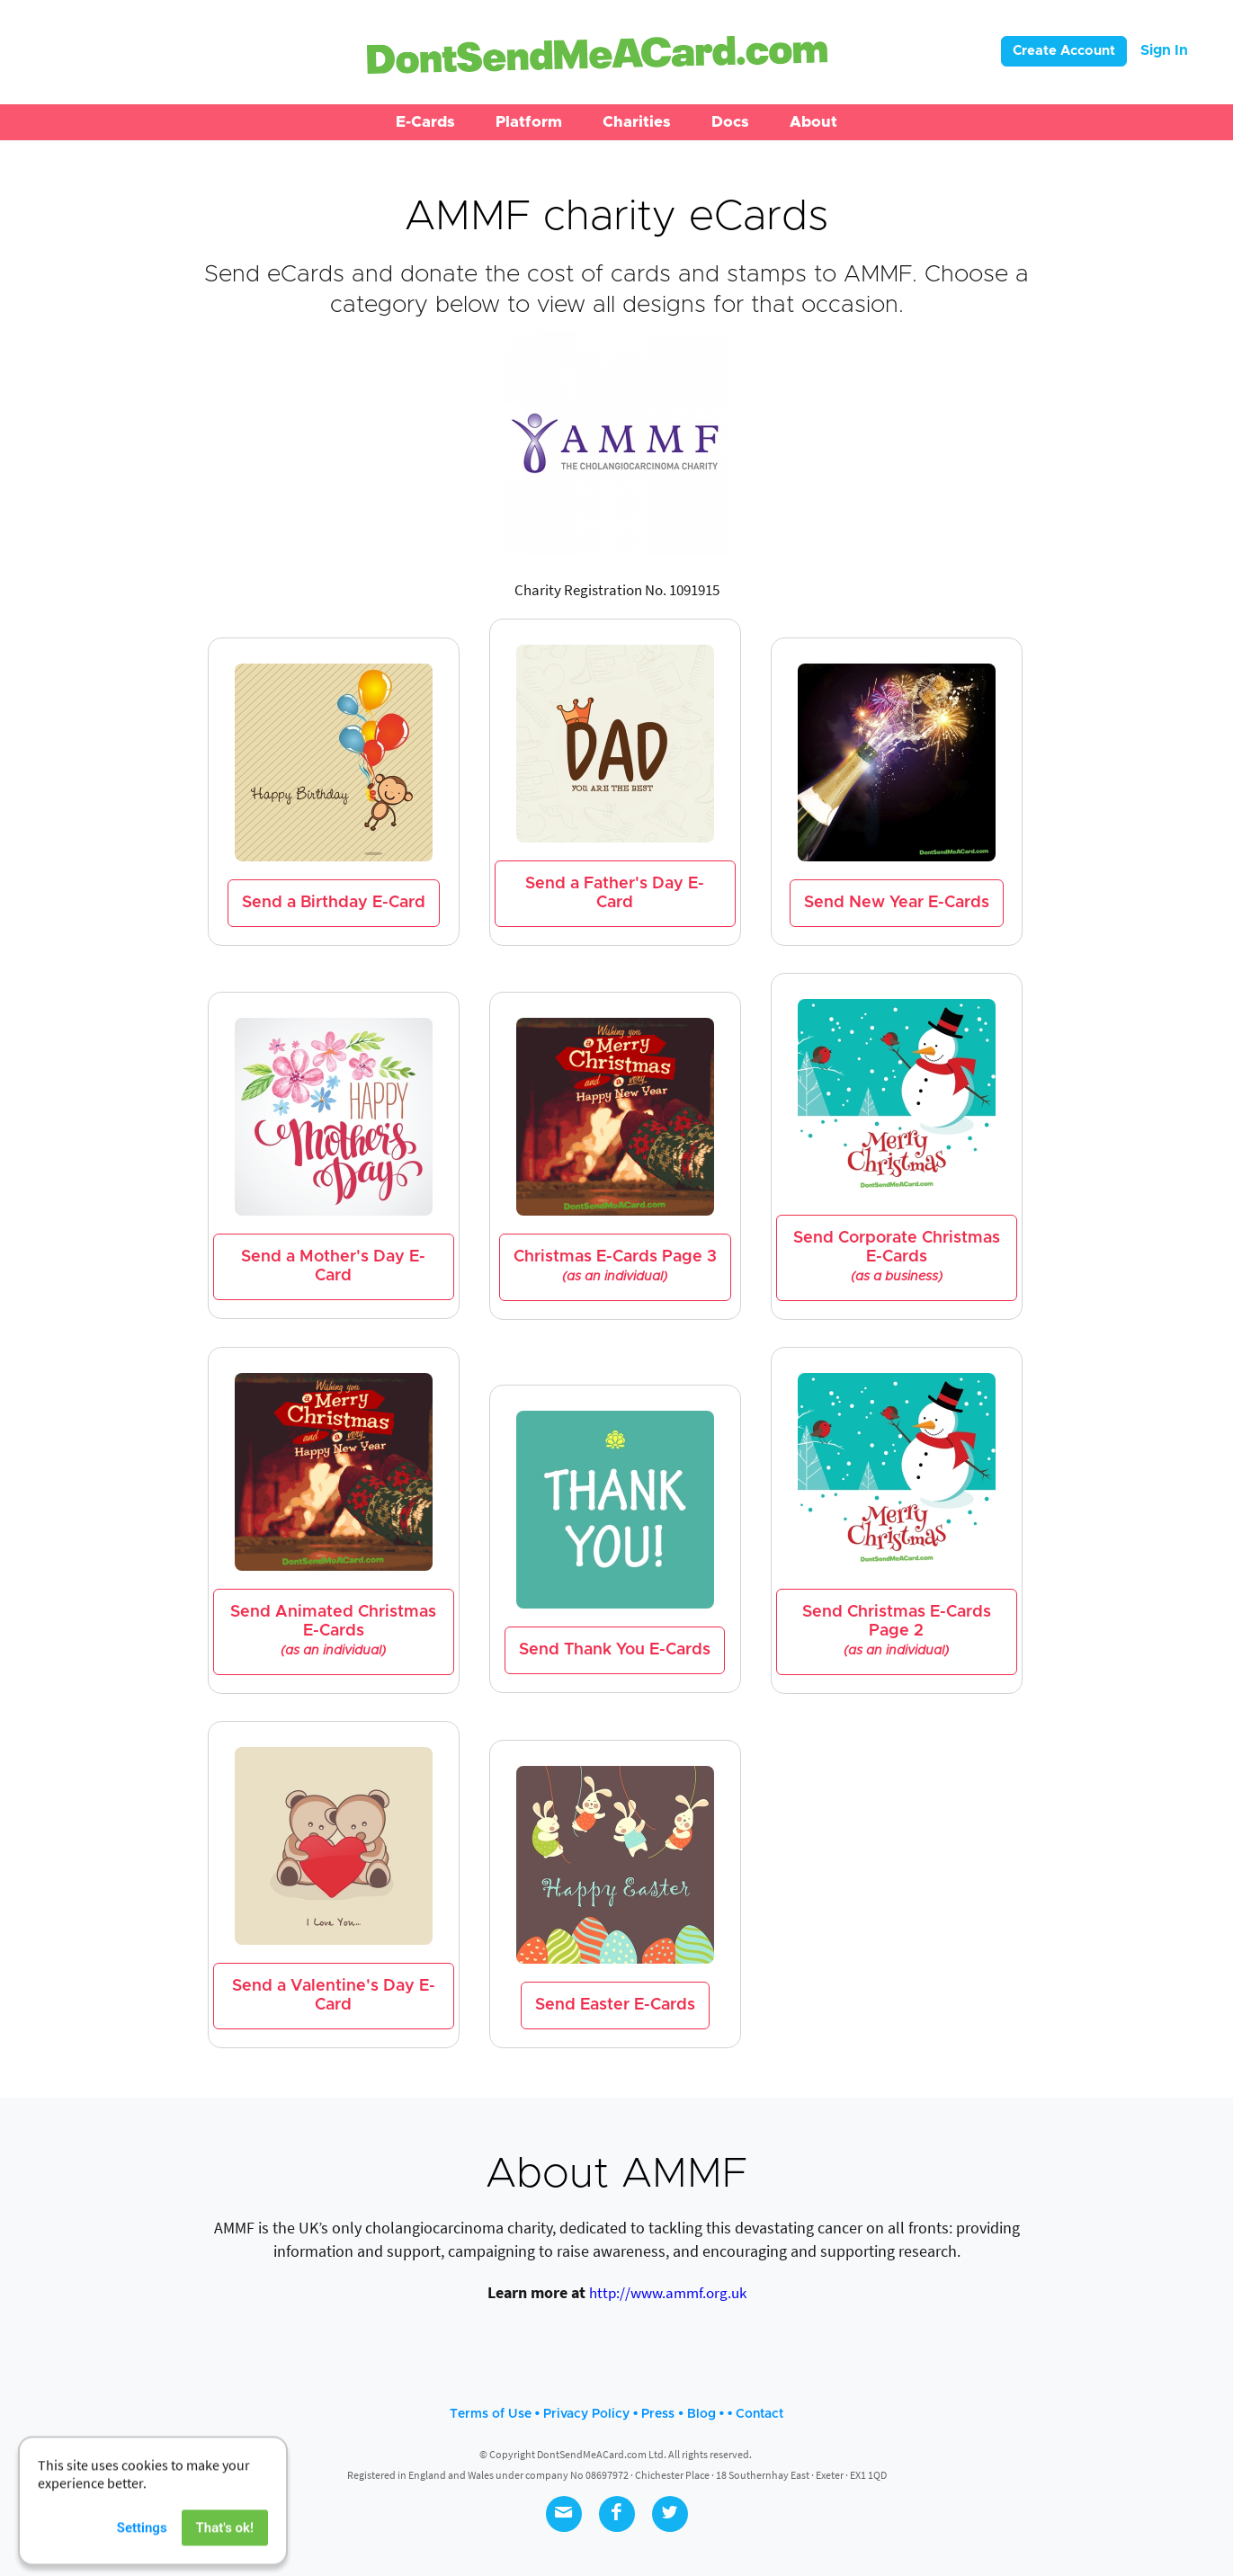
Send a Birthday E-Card (333, 903)
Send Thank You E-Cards (614, 1650)
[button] (425, 122)
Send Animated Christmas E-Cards (333, 1631)
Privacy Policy (586, 2414)
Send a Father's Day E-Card (614, 893)
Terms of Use (491, 2414)
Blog (701, 2414)
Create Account (1064, 51)
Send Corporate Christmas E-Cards (896, 1257)
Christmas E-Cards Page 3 (615, 1266)
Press (658, 2414)
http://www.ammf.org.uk (667, 2293)
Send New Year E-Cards (896, 903)
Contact (759, 2414)
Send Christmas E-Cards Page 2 (896, 1631)
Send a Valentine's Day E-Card (333, 1995)
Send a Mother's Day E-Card (333, 1266)
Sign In (1164, 50)
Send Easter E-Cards (615, 2005)
